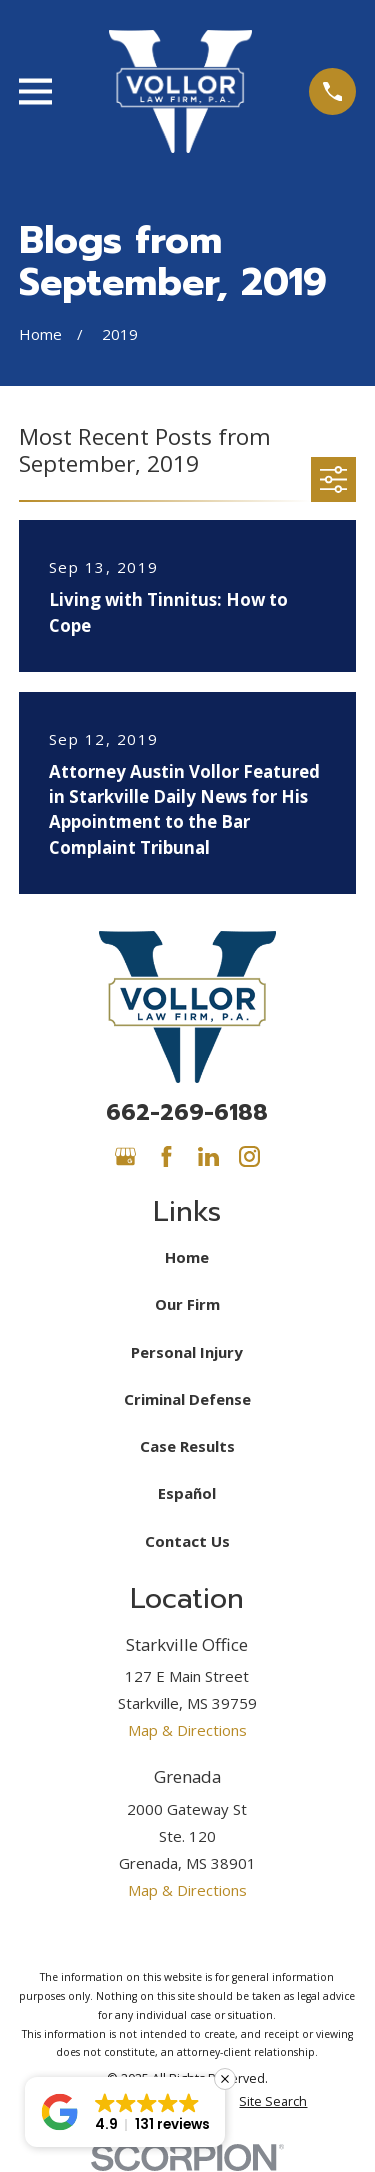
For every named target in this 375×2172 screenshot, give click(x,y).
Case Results (187, 1446)
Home (187, 1257)
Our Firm (187, 1304)
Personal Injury (187, 1352)
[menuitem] (273, 2102)
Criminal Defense (187, 1399)
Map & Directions (187, 1730)
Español (187, 1493)
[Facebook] (166, 1156)
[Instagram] (249, 1156)
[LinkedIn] (208, 1156)
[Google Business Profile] (125, 1156)
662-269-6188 (187, 1112)
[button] (125, 2112)
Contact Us (187, 1541)
